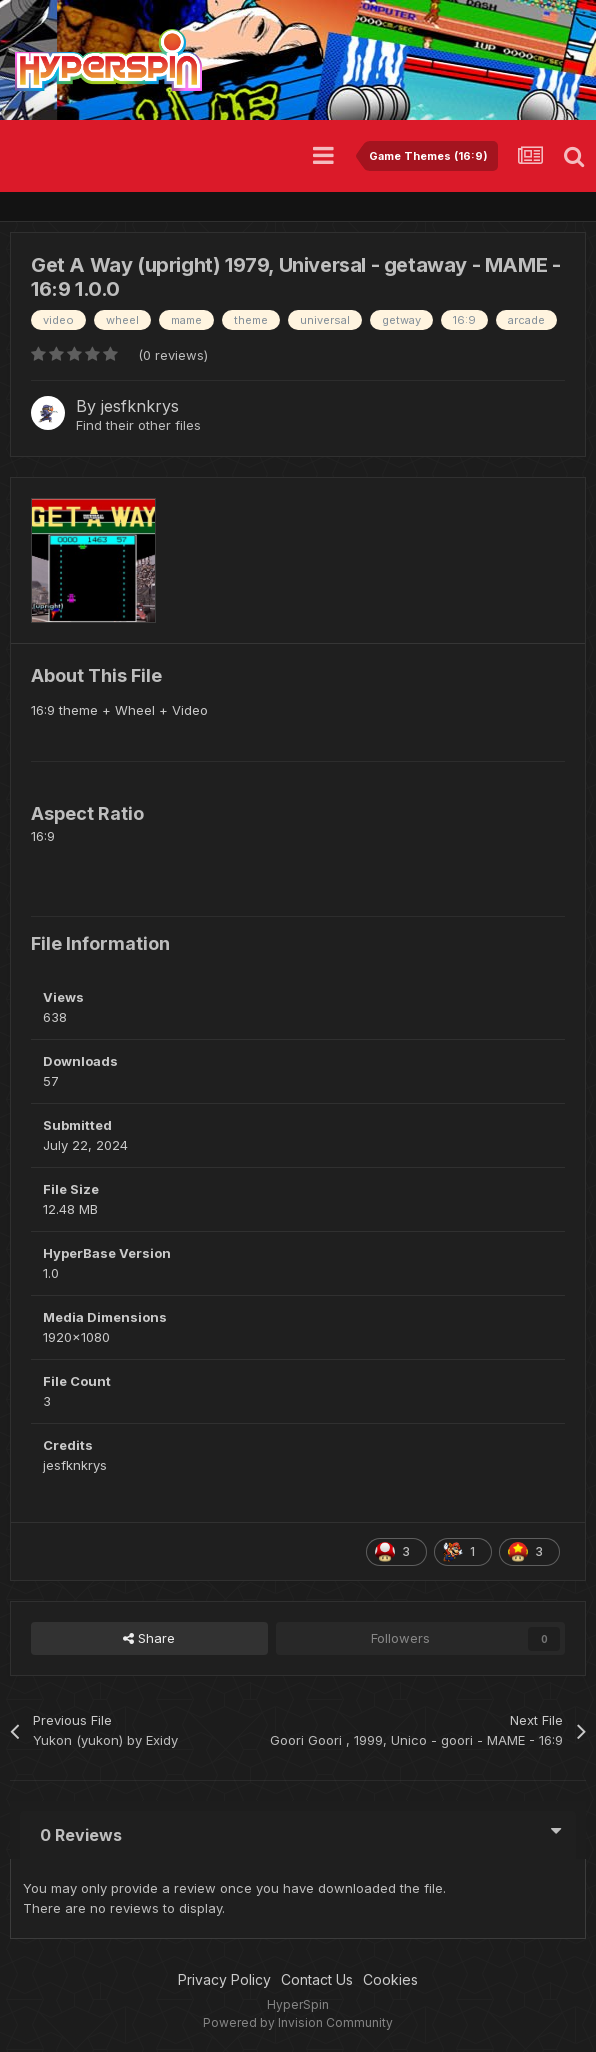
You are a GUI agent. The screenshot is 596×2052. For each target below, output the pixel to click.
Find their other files (138, 425)
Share (149, 1638)
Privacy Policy (224, 1979)
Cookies (390, 1979)
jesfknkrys (140, 406)
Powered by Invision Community (298, 2022)
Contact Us (317, 1979)
